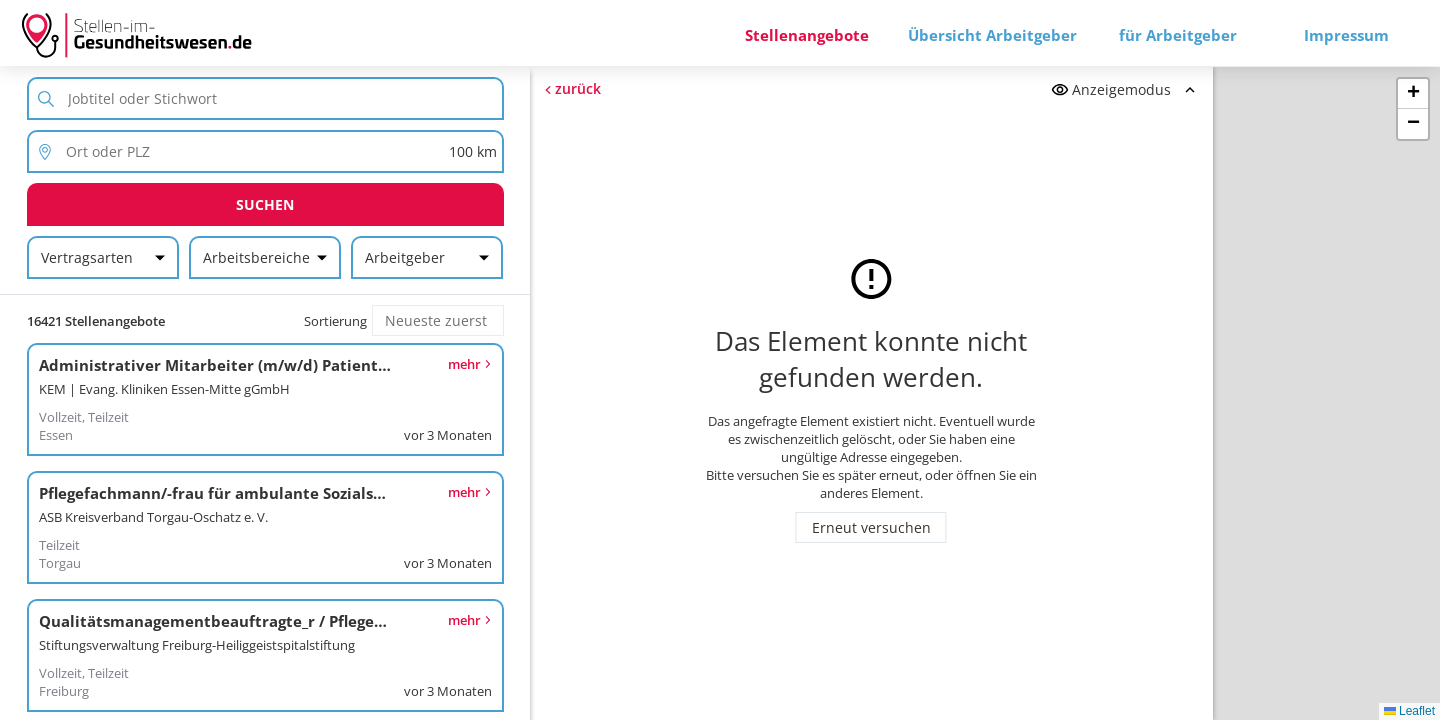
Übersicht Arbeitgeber (992, 35)
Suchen (265, 204)
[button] (1413, 94)
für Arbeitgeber (1178, 35)
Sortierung (335, 321)
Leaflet (1409, 711)
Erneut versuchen (871, 527)
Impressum (1346, 35)
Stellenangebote (807, 35)
